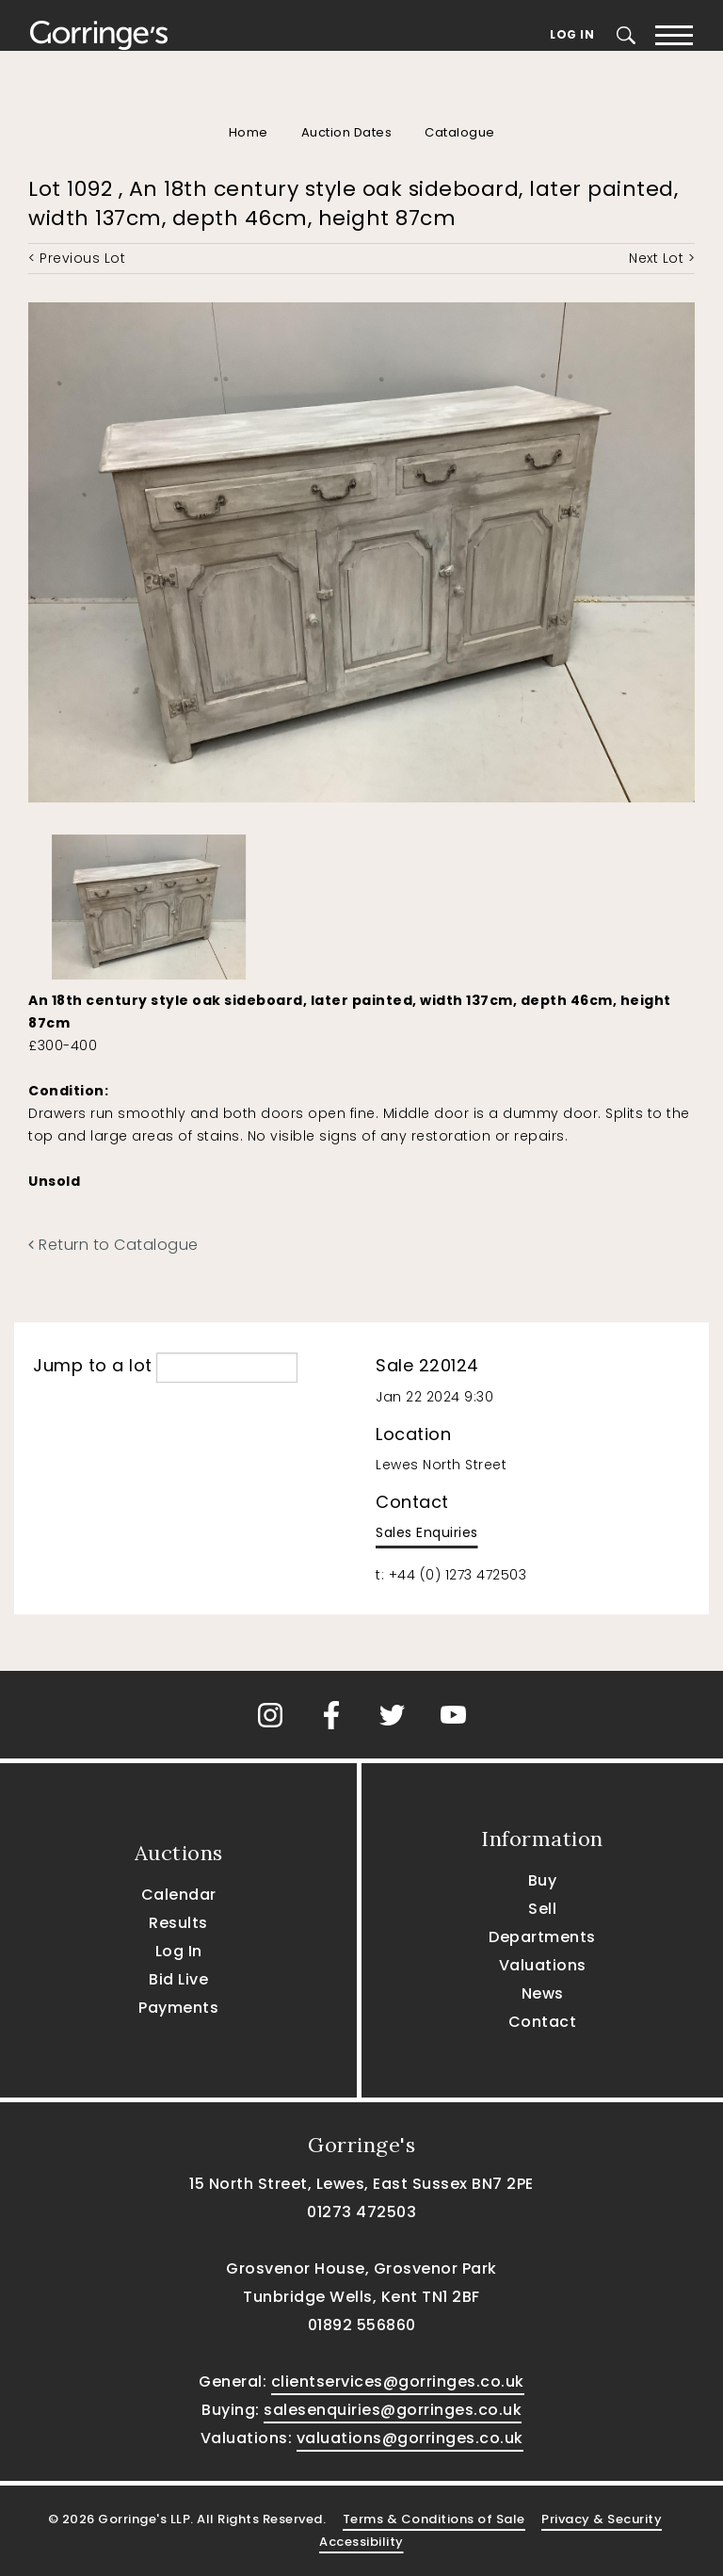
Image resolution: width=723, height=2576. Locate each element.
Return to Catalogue (113, 1245)
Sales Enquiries (427, 1532)
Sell (542, 1909)
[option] (148, 902)
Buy (542, 1880)
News (543, 1993)
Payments (178, 2007)
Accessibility (361, 2542)
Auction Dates (347, 132)
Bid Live (178, 1979)
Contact (542, 2022)
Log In (572, 34)
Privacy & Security (601, 2519)
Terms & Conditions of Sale (434, 2519)
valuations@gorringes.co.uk (410, 2438)
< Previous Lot (76, 258)
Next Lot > (662, 258)
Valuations (542, 1965)
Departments (542, 1937)
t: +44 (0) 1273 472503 (451, 1574)
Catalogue (460, 132)
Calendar (179, 1894)
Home (248, 132)
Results (178, 1923)
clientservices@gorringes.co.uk (397, 2381)
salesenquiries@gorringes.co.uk (393, 2410)
